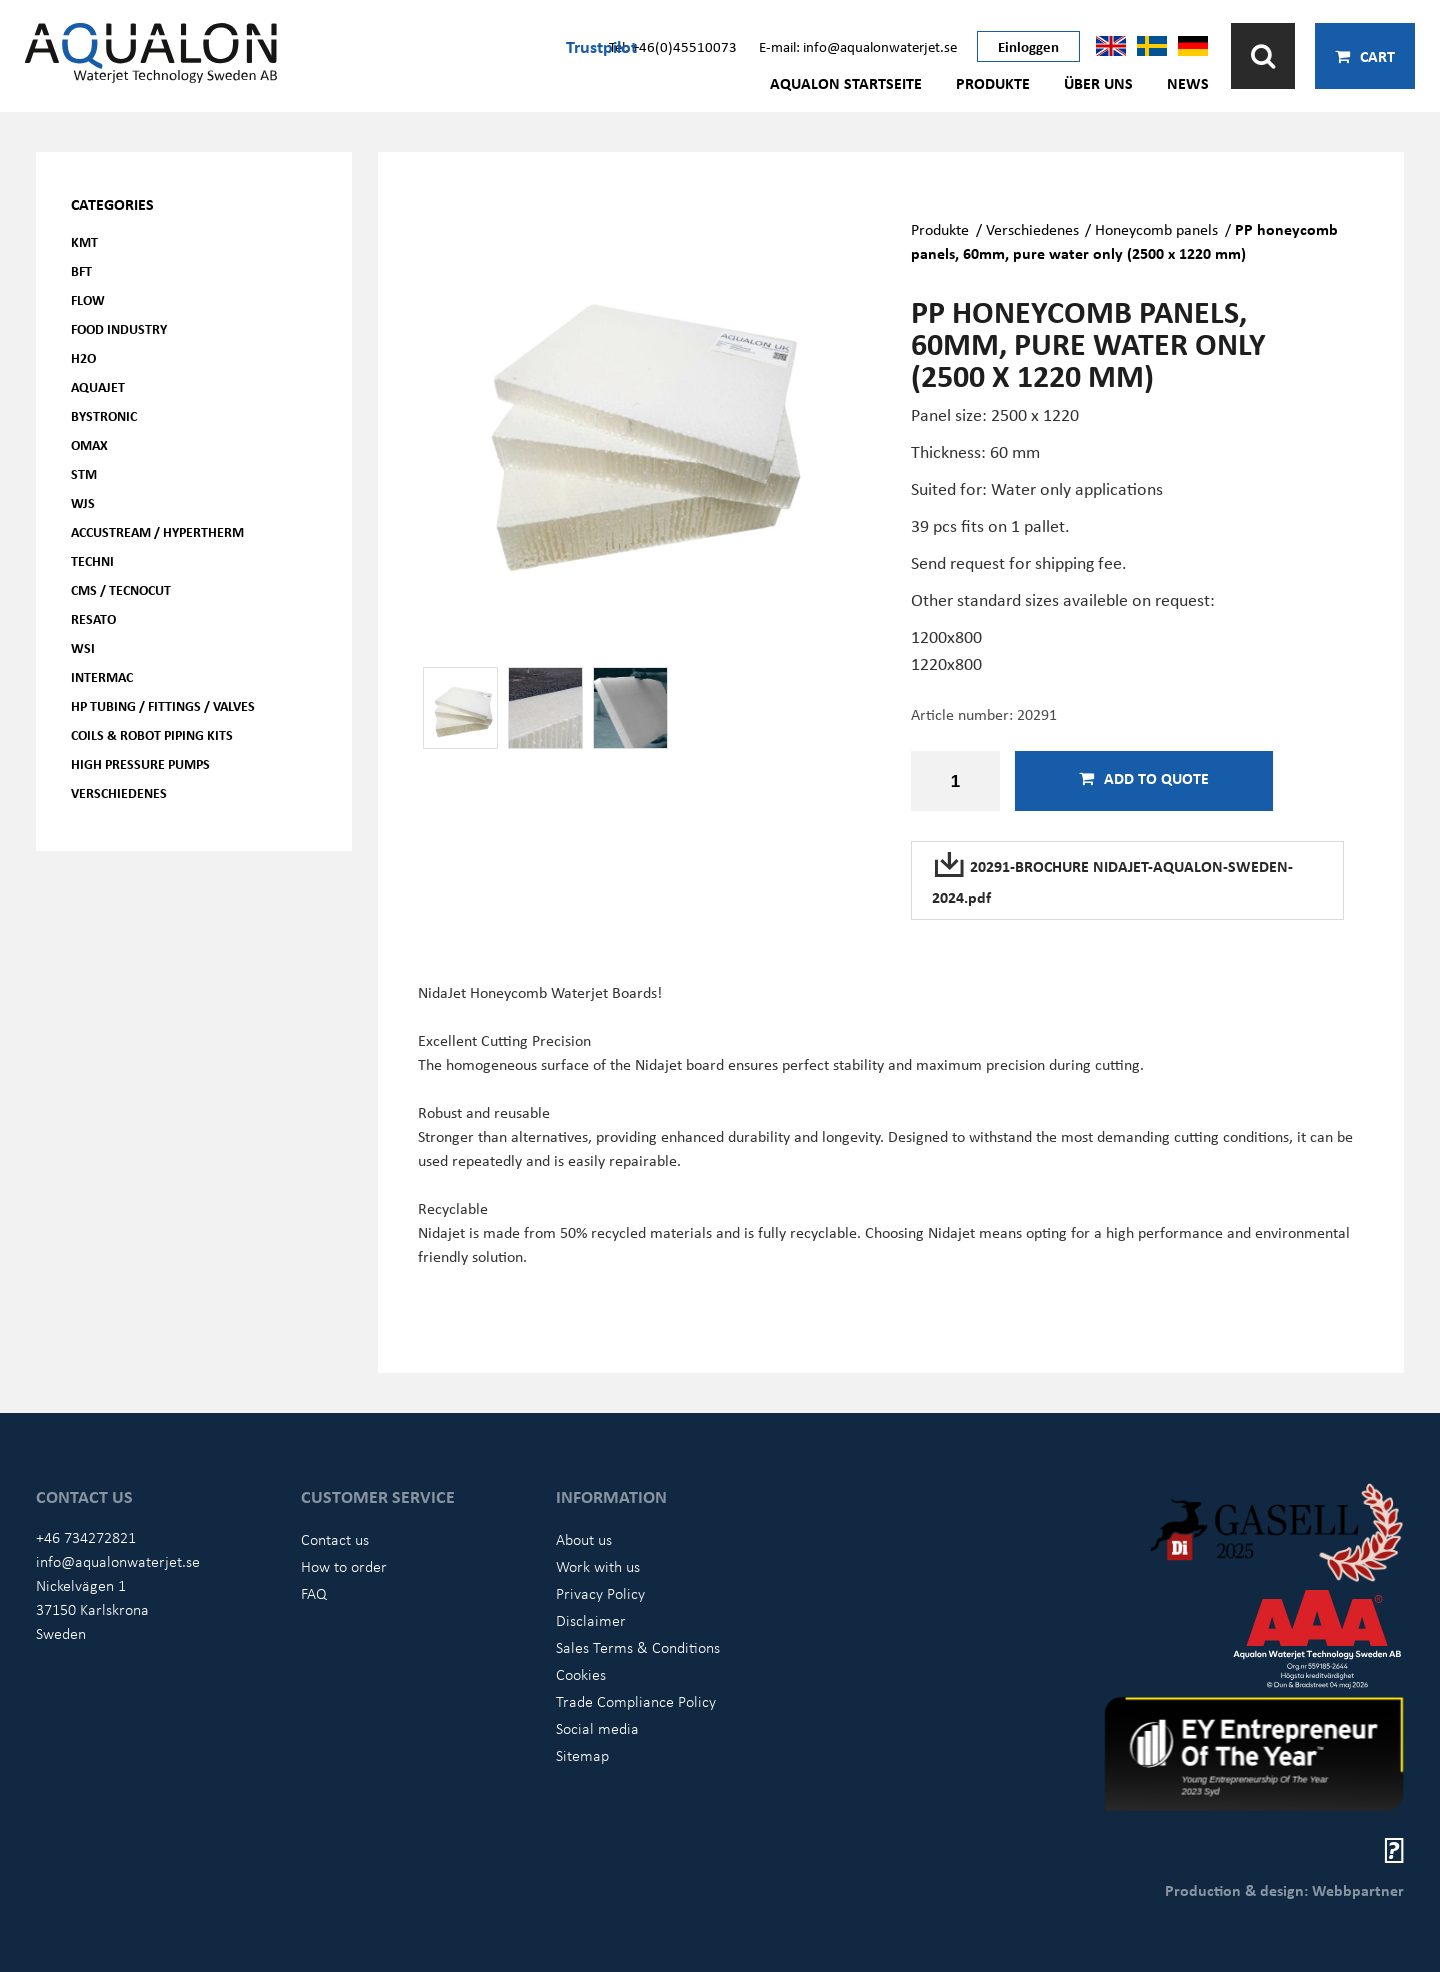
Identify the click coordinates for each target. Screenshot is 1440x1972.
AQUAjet (98, 386)
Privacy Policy (600, 1593)
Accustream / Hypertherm (157, 531)
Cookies (581, 1674)
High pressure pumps (140, 763)
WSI (83, 647)
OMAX (89, 444)
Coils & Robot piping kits (152, 734)
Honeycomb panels (1156, 229)
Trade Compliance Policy (636, 1701)
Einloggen (1028, 46)
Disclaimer (591, 1620)
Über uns (1098, 83)
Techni (92, 560)
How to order (344, 1566)
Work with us (598, 1566)
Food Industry (119, 328)
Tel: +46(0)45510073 (673, 46)
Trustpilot (601, 46)
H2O (83, 357)
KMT (84, 241)
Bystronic (104, 415)
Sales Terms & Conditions (638, 1647)
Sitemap (582, 1755)
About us (584, 1539)
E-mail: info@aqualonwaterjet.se (858, 46)
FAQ (314, 1593)
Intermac (102, 676)
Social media (597, 1728)
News (1188, 83)
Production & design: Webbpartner (1284, 1890)
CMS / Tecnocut (121, 589)
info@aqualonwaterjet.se (118, 1561)
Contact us (335, 1539)
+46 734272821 (86, 1537)
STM (84, 473)
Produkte (993, 83)
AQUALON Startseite (846, 83)
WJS (83, 502)
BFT (81, 270)
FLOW (88, 299)
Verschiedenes (119, 792)
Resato (93, 618)
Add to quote (1144, 778)
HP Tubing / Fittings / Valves (163, 705)
